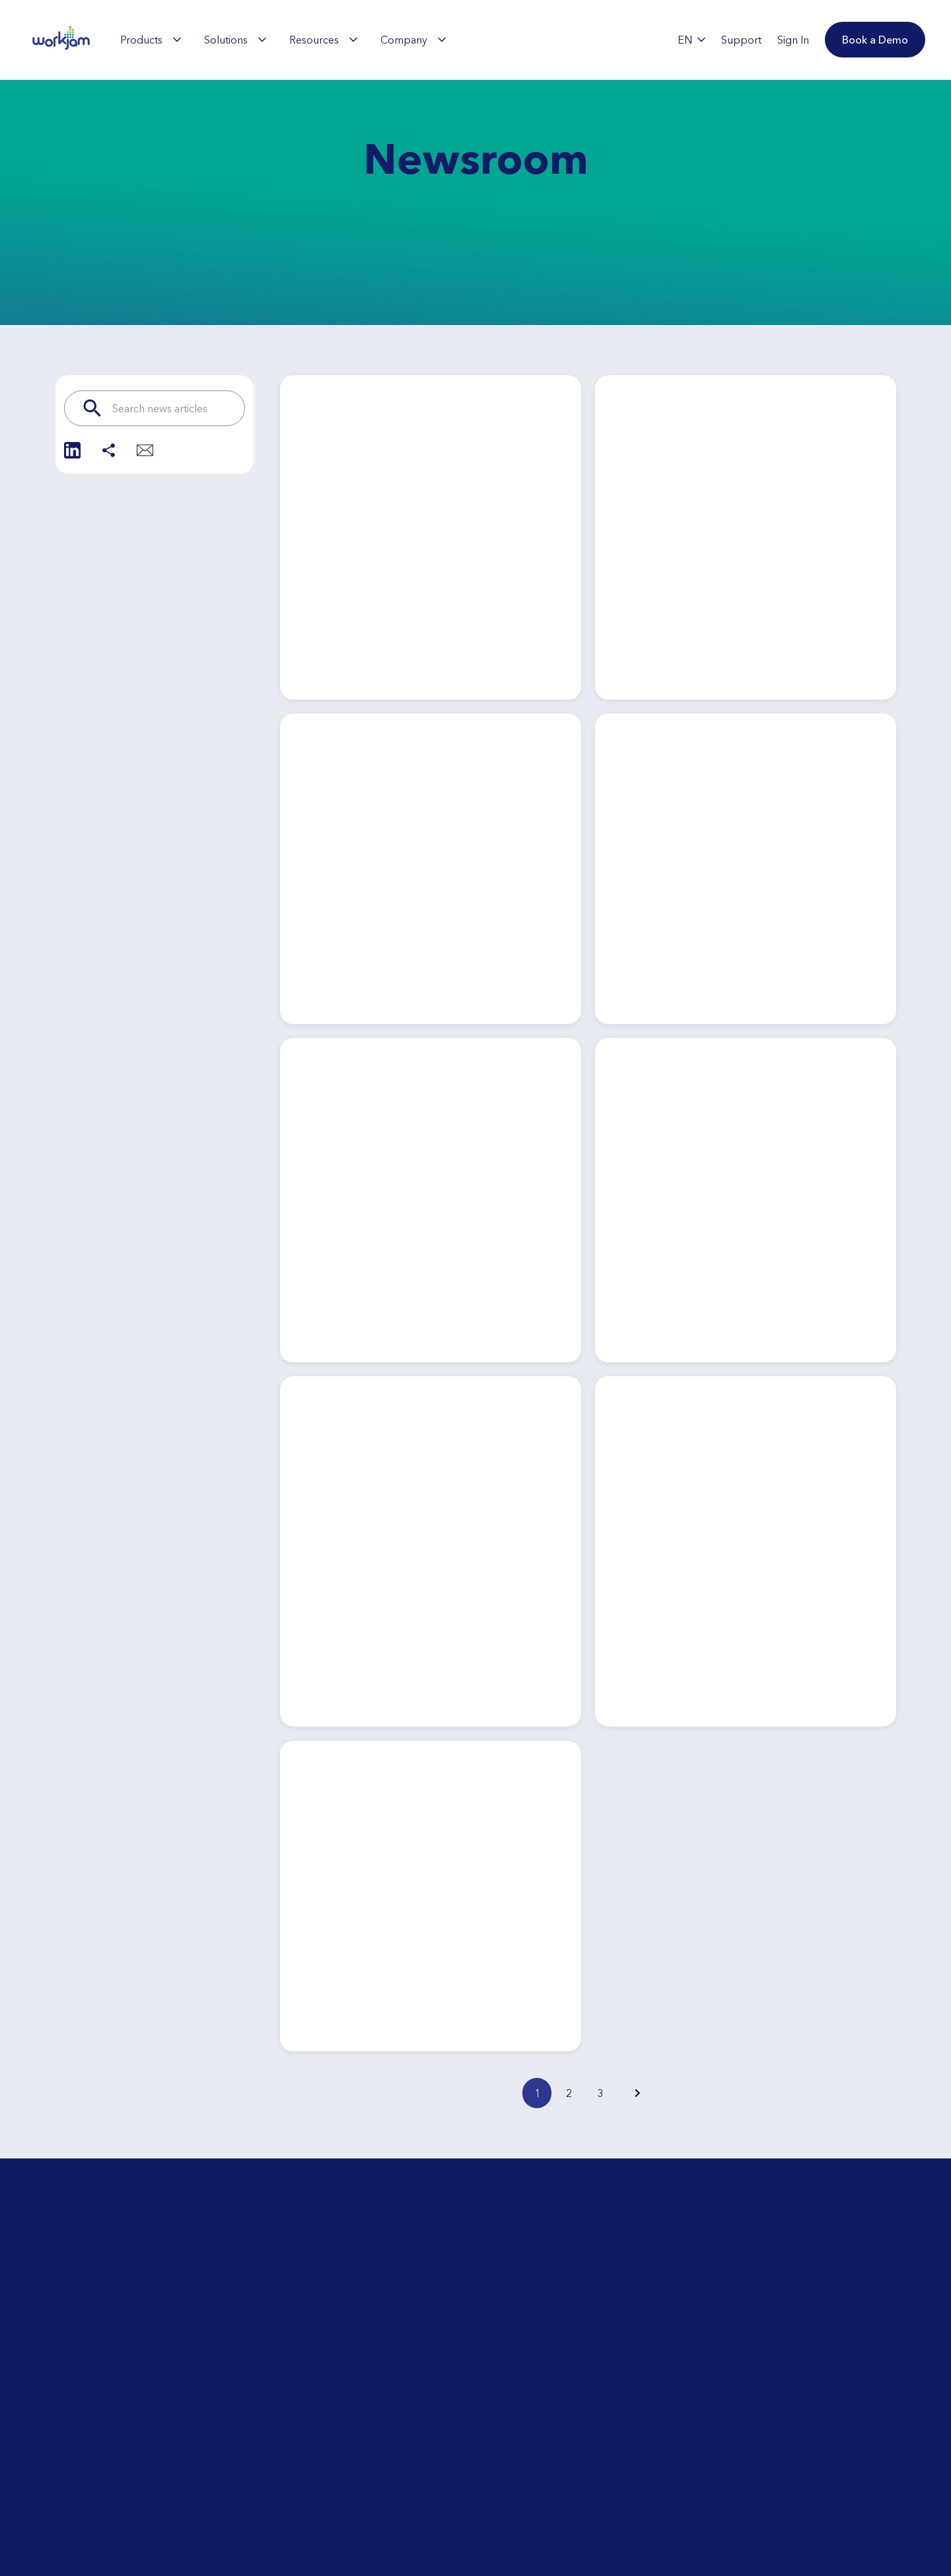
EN (691, 39)
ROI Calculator (155, 2465)
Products (150, 39)
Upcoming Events (162, 2518)
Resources (323, 39)
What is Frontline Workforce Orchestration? (186, 2551)
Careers (498, 2465)
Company (413, 39)
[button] (875, 39)
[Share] (108, 450)
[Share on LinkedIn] (72, 450)
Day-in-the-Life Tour (167, 2492)
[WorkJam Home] (61, 39)
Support (500, 2492)
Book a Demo (746, 2475)
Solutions (235, 39)
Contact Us (506, 2518)
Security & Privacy (342, 2531)
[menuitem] (150, 40)
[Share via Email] (145, 450)
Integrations (328, 2505)
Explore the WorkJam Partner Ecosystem (371, 2472)
